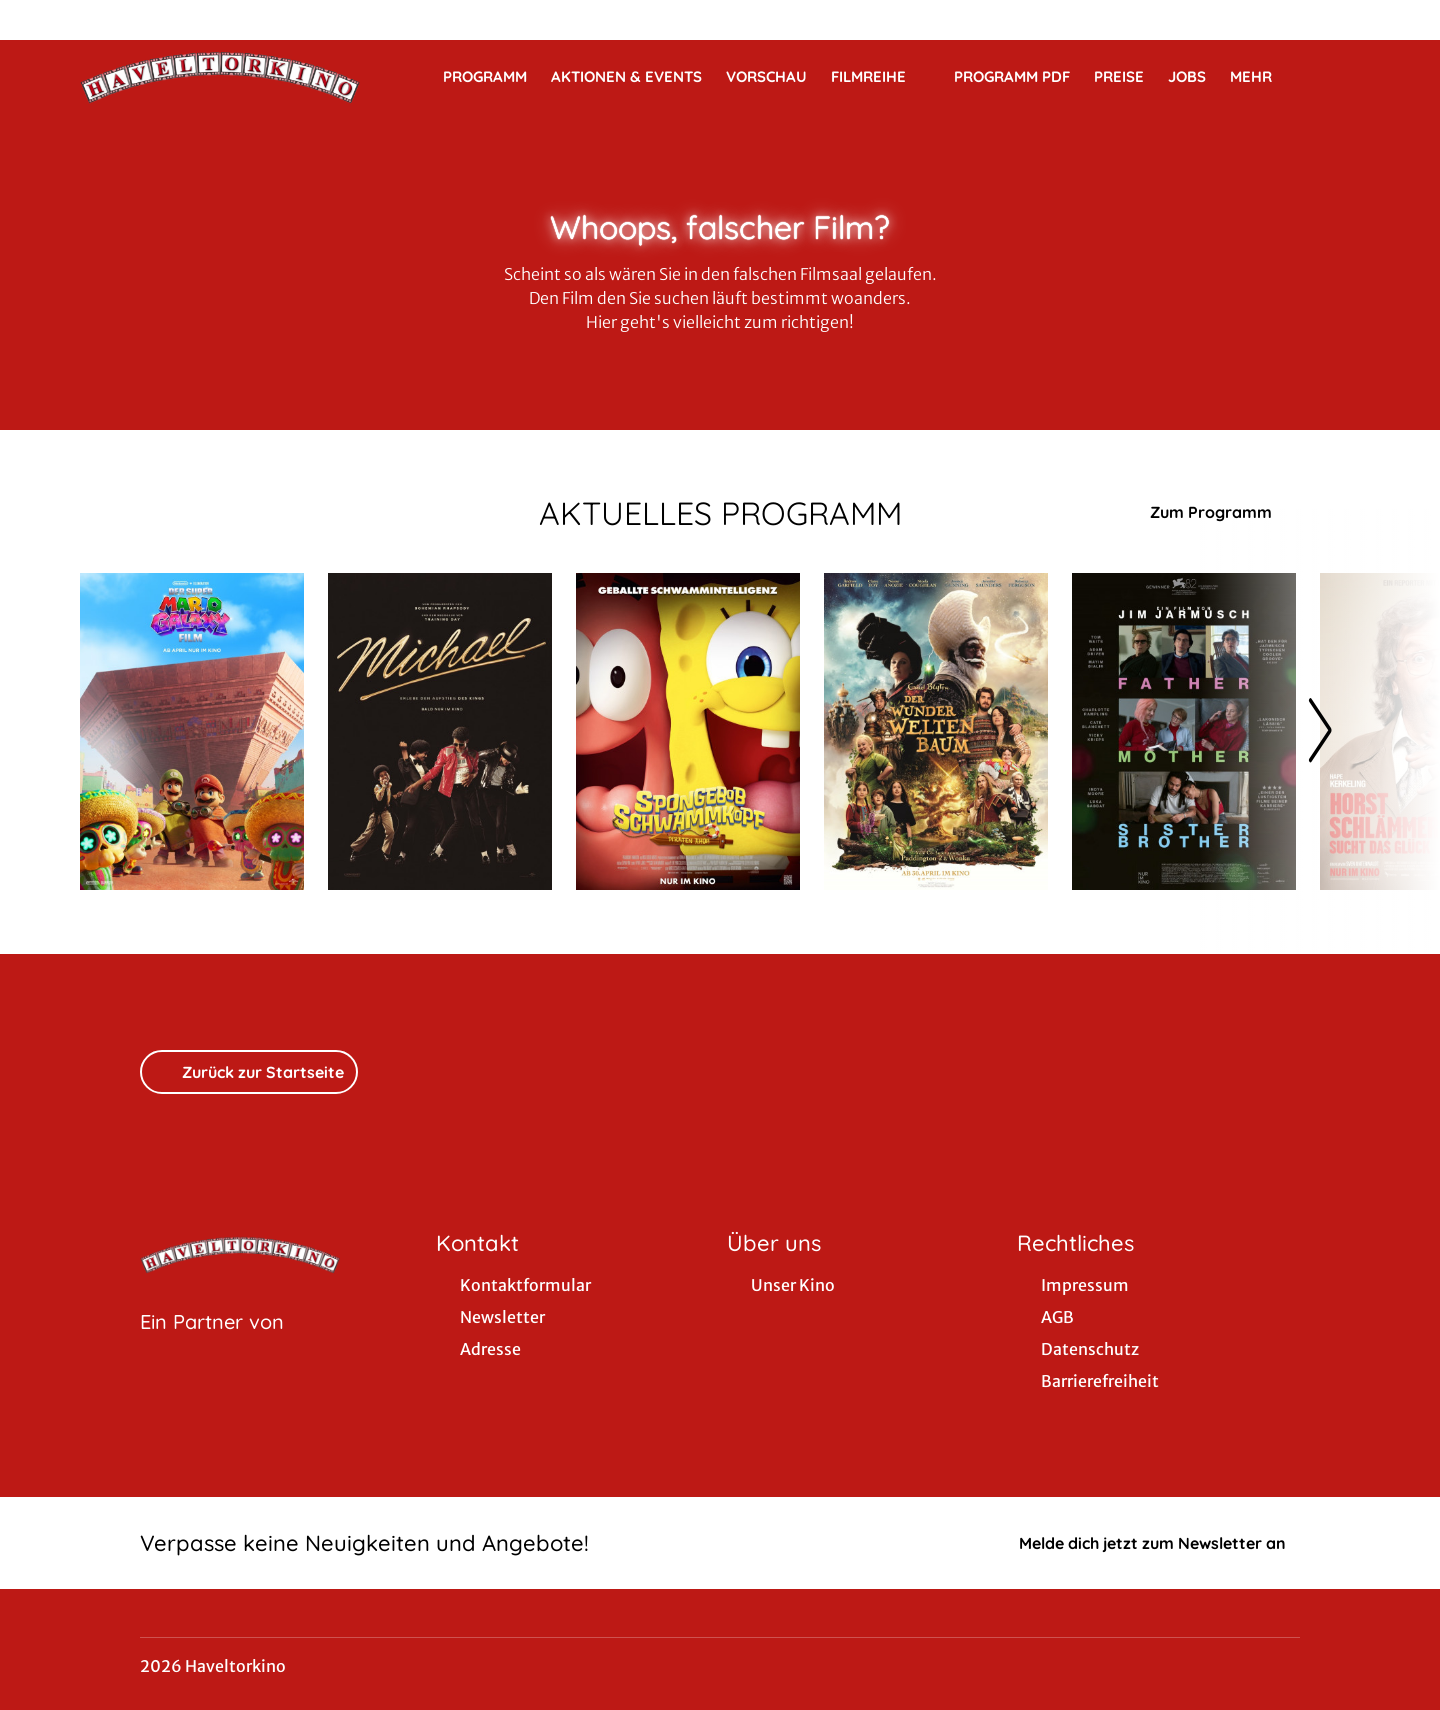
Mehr (1263, 77)
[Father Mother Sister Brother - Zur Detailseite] (1184, 731)
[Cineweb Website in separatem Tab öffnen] (212, 1347)
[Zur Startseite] (220, 76)
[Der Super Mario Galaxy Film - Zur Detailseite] (192, 731)
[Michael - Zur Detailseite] (440, 731)
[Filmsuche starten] (1340, 76)
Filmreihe (880, 77)
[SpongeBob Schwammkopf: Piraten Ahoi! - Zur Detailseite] (688, 731)
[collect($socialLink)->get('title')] (36, 20)
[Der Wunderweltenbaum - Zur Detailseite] (936, 731)
